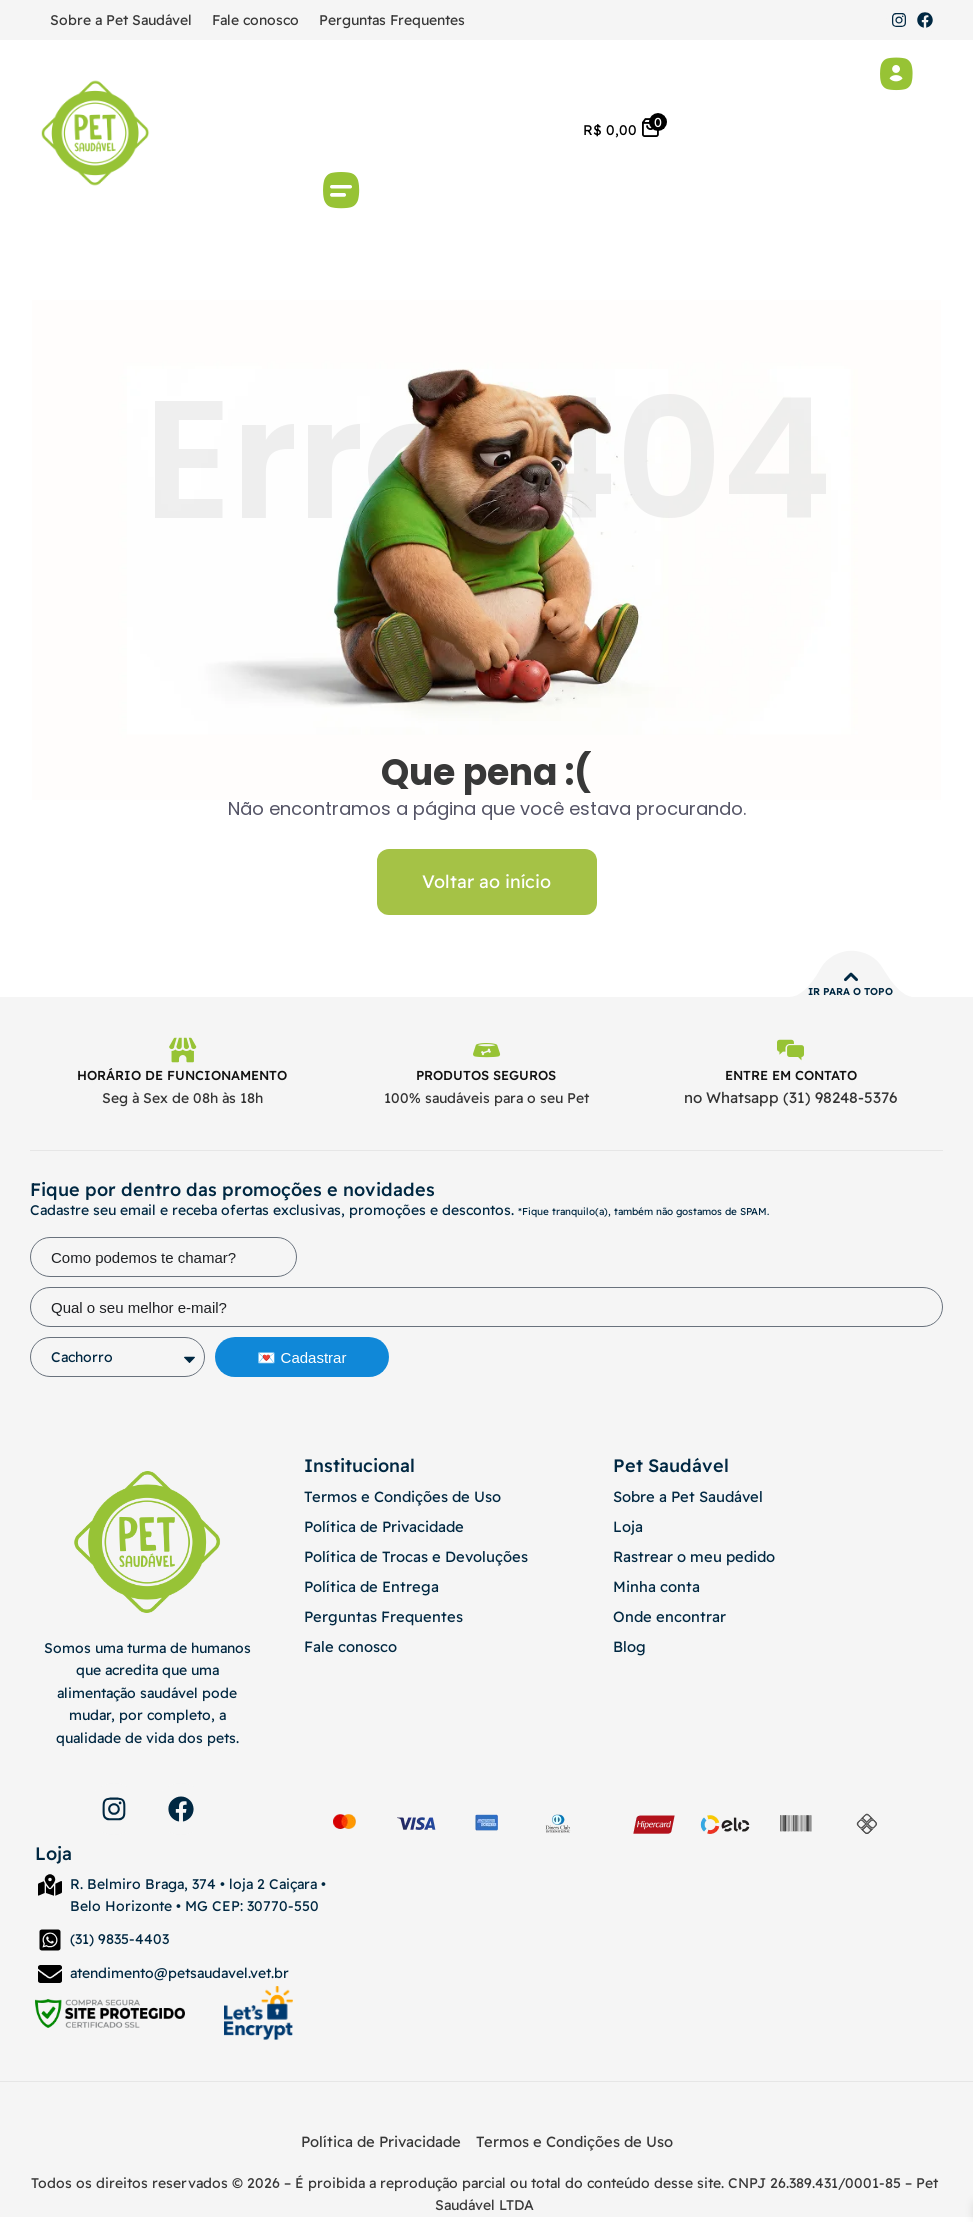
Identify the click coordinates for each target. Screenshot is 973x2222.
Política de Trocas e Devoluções (409, 1562)
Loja (627, 1532)
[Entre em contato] (791, 1055)
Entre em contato (791, 1081)
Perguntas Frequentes (392, 20)
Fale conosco (255, 20)
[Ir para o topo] (851, 980)
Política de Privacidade (379, 1532)
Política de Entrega (366, 1592)
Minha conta (652, 1592)
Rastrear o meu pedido (690, 1562)
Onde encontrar (665, 1622)
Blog (629, 1652)
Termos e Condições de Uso (398, 1502)
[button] (341, 193)
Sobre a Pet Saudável (121, 20)
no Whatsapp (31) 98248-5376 (790, 1104)
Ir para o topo (850, 994)
